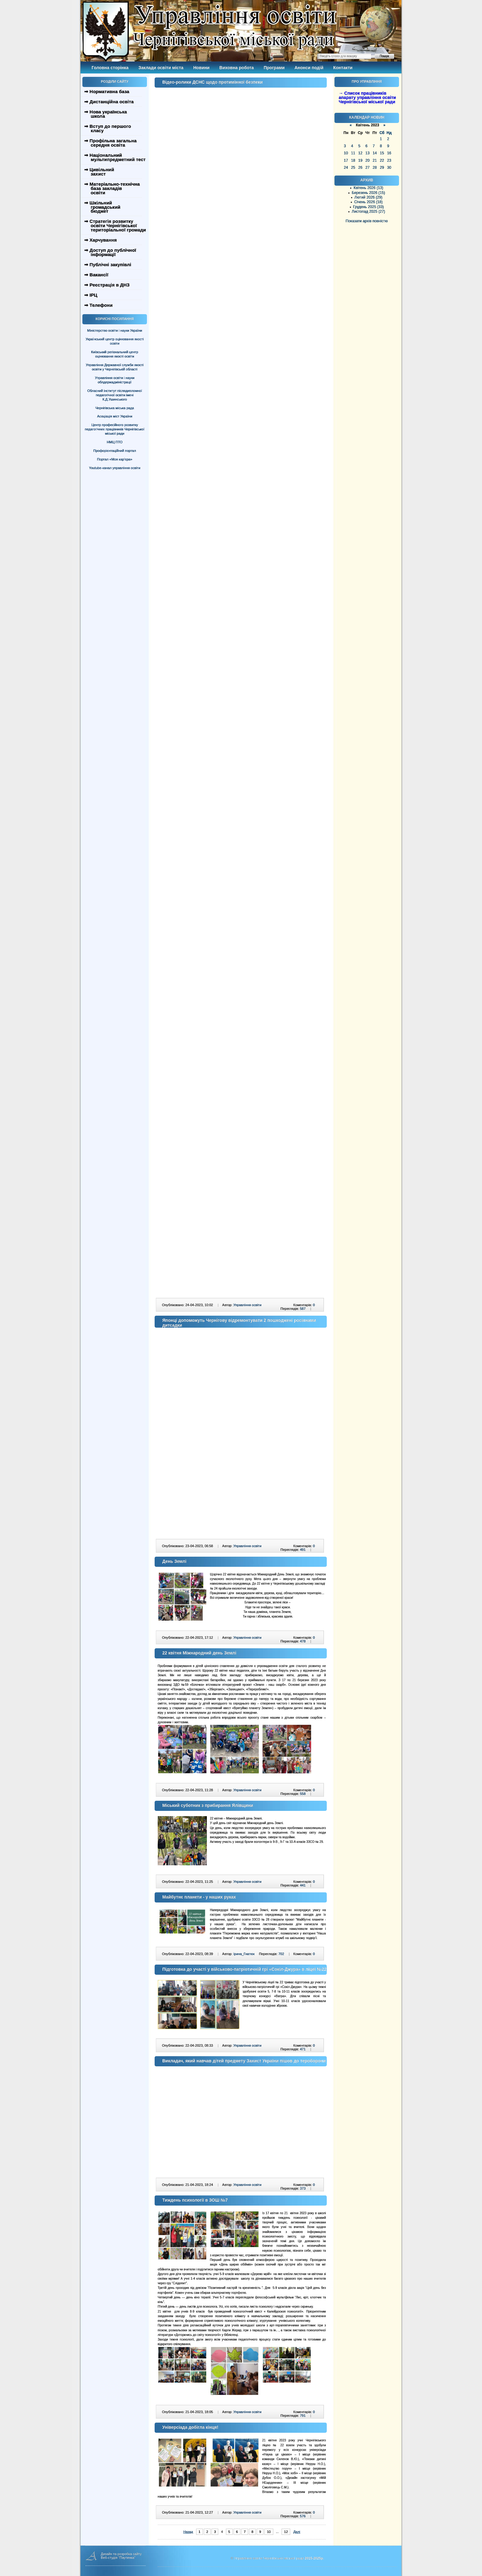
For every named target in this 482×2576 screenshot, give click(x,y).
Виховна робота (236, 67)
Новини (201, 67)
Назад (188, 2532)
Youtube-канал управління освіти (114, 468)
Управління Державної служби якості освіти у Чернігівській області (115, 367)
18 (353, 160)
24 (346, 167)
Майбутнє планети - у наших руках (199, 1896)
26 (360, 167)
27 (367, 167)
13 (367, 153)
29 (382, 167)
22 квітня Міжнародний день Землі (199, 1652)
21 (375, 160)
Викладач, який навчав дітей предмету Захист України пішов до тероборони (244, 2060)
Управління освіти (247, 1305)
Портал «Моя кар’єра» (114, 459)
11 (353, 153)
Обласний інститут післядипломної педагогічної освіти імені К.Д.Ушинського (114, 395)
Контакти (343, 67)
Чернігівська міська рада (114, 408)
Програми (274, 67)
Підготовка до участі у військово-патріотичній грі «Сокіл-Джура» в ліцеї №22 (244, 1969)
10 (346, 153)
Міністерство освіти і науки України (114, 330)
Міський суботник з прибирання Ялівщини (207, 1805)
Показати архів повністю (367, 221)
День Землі (174, 1561)
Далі (296, 2532)
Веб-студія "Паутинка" (118, 2557)
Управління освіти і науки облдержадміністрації (114, 380)
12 (360, 153)
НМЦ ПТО (115, 442)
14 (375, 153)
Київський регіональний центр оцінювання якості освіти (114, 354)
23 (389, 160)
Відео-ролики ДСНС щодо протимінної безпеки (212, 82)
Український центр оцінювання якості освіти (115, 341)
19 (360, 160)
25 (353, 167)
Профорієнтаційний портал (114, 450)
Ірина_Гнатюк (244, 1954)
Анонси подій (308, 67)
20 (367, 160)
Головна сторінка (110, 67)
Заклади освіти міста (160, 67)
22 (382, 160)
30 (389, 167)
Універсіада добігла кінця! (190, 2427)
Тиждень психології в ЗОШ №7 (195, 2200)
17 (346, 160)
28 (375, 167)
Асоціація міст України (114, 416)
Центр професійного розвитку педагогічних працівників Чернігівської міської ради (114, 429)
